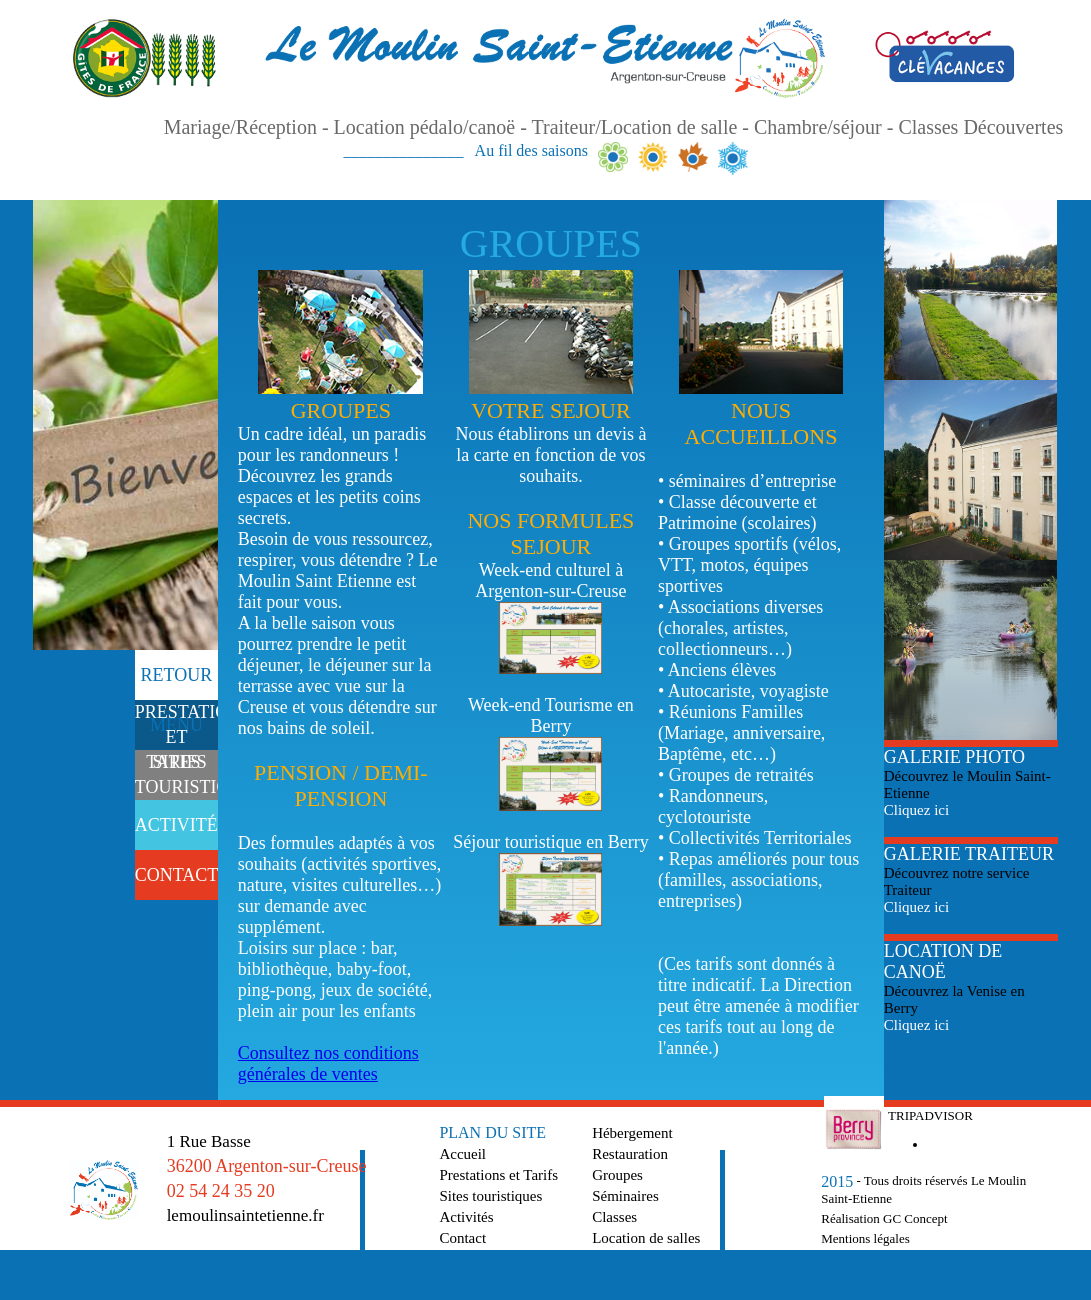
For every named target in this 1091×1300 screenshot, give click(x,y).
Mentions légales (865, 1238)
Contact (462, 1238)
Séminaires (625, 1196)
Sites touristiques (490, 1196)
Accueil (462, 1154)
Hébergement (632, 1133)
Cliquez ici (916, 810)
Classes (614, 1217)
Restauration (630, 1154)
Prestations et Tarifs (498, 1175)
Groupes (617, 1175)
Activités (466, 1217)
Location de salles (646, 1238)
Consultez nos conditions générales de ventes (328, 1063)
